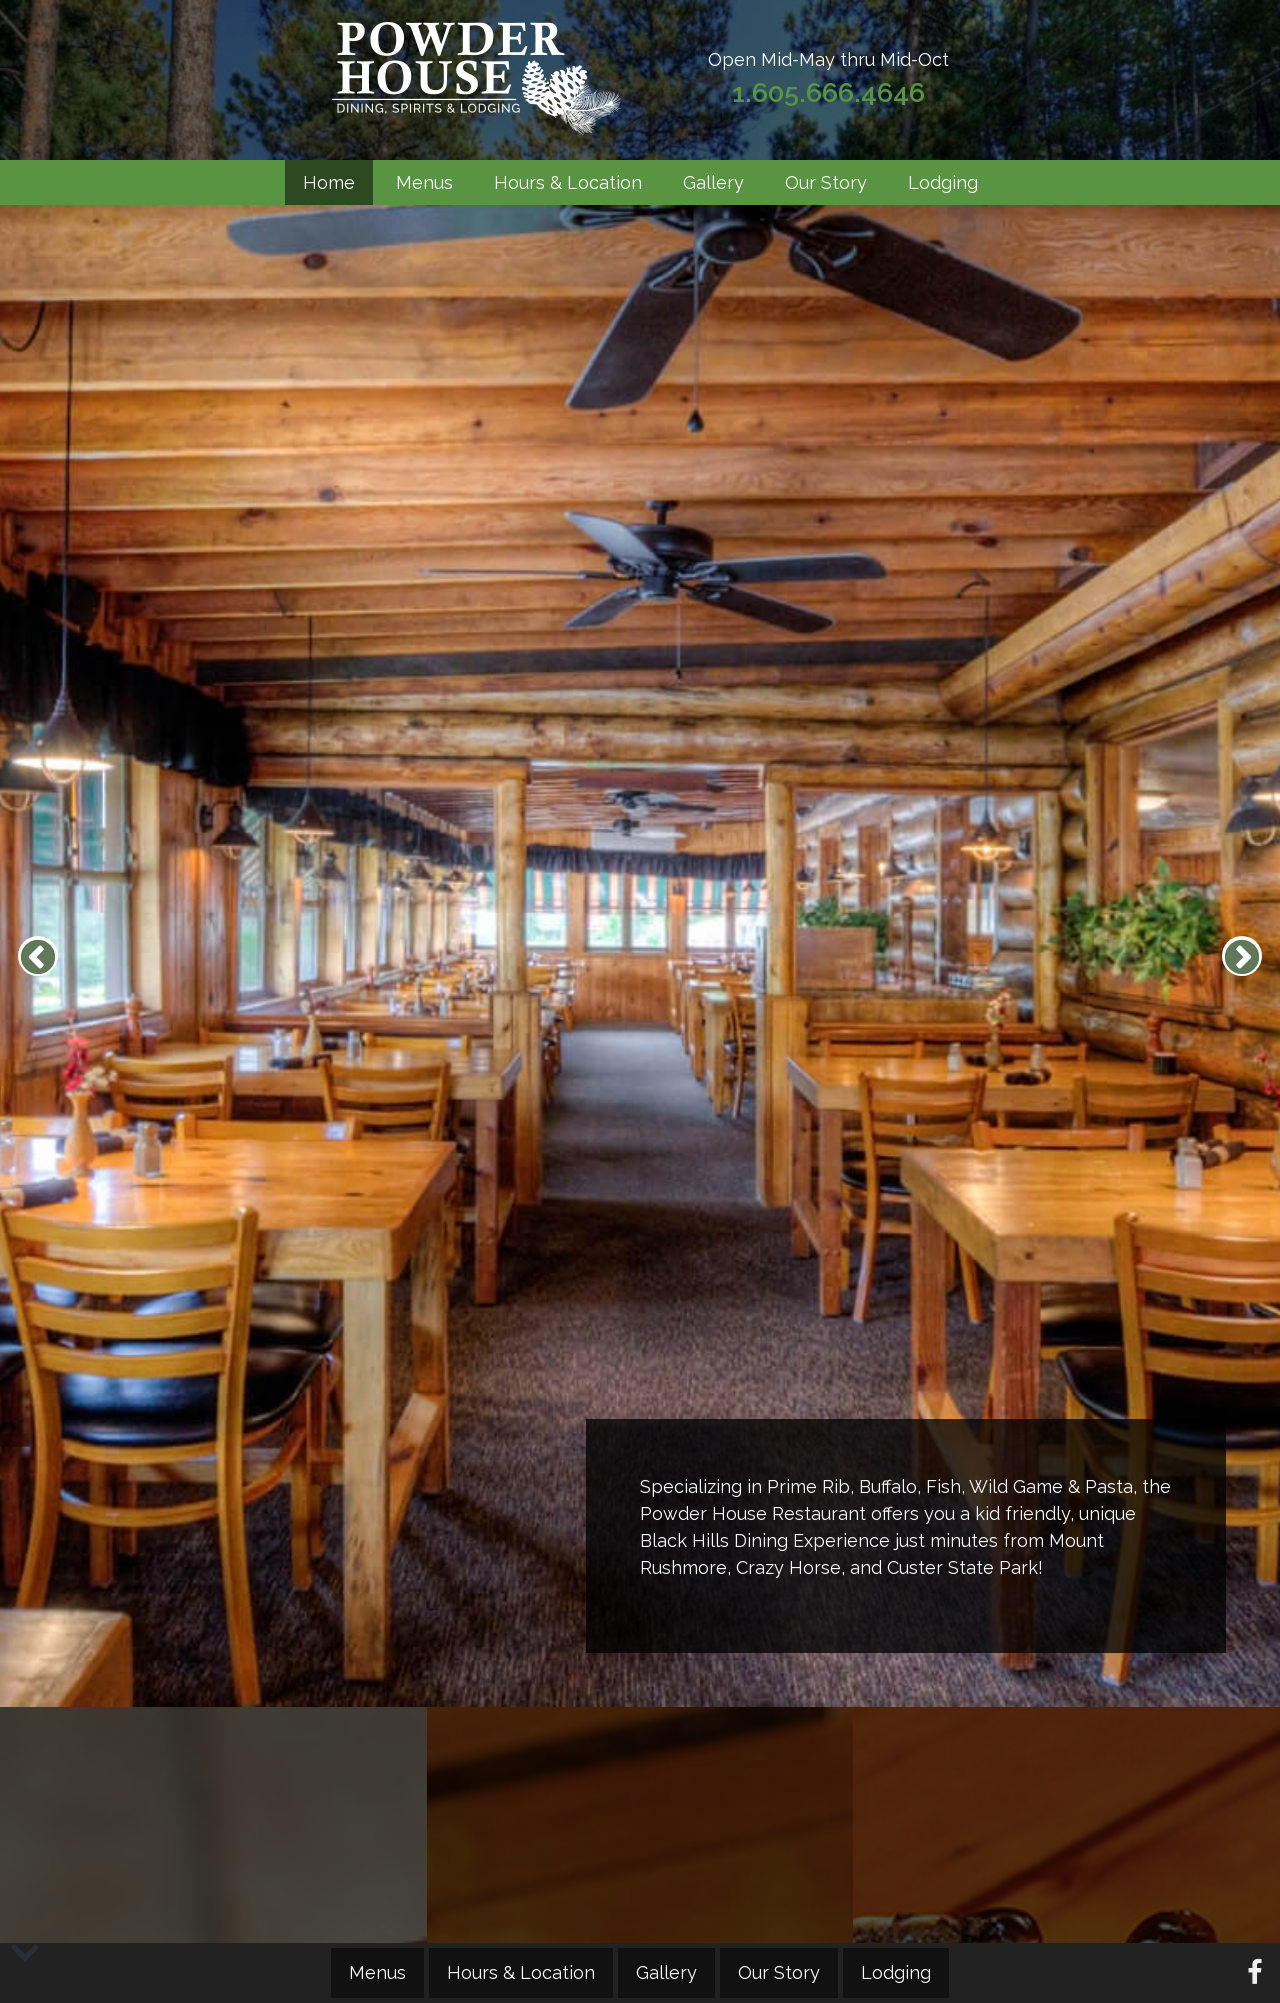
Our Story (826, 182)
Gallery (713, 182)
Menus (424, 182)
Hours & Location (568, 182)
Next (1242, 956)
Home (329, 182)
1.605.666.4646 (828, 92)
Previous (38, 956)
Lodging (943, 182)
